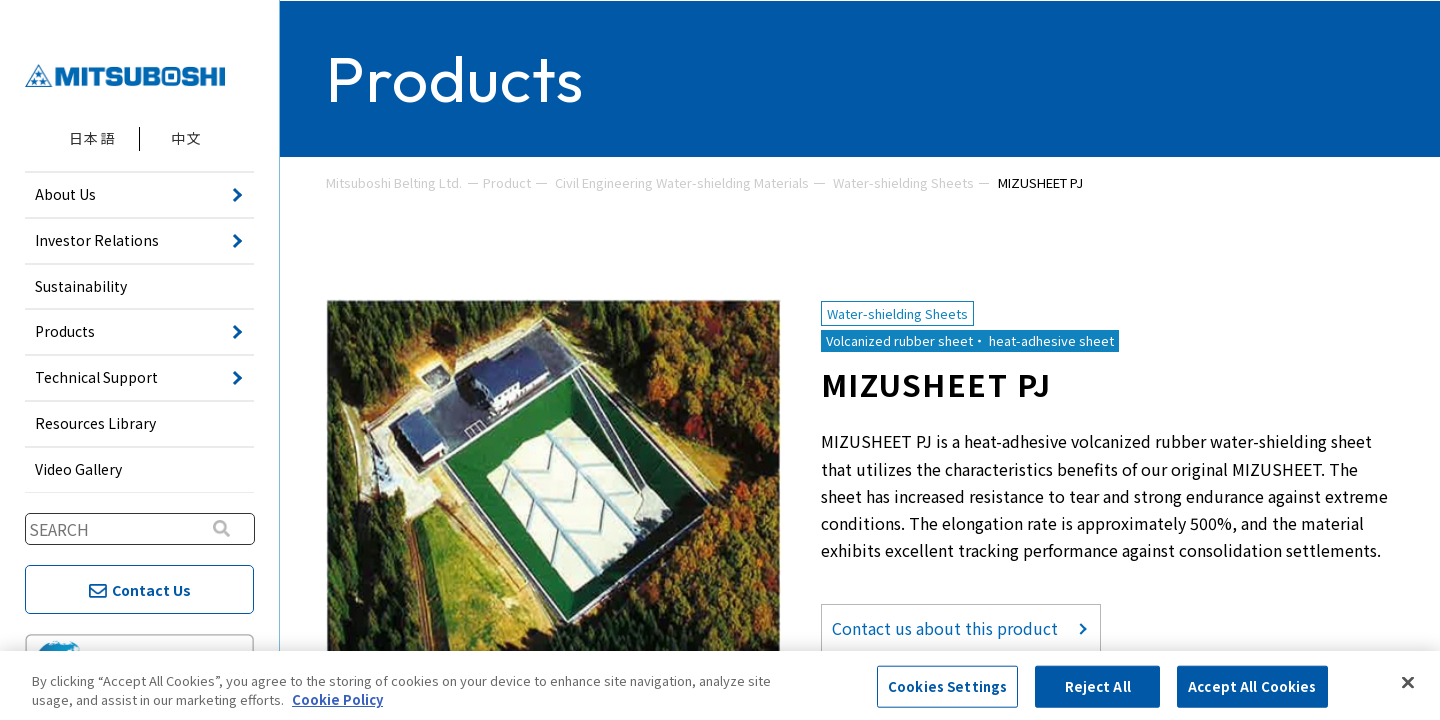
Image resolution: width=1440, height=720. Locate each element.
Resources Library (95, 423)
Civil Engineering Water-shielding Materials (682, 182)
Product (507, 182)
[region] (720, 685)
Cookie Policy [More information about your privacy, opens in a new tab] (337, 699)
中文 (186, 138)
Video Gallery (78, 469)
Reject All (1098, 686)
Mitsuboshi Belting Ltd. (394, 182)
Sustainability (81, 286)
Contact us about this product (945, 628)
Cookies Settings (947, 686)
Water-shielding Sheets (903, 182)
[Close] (1408, 683)
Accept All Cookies (1252, 686)
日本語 (92, 138)
